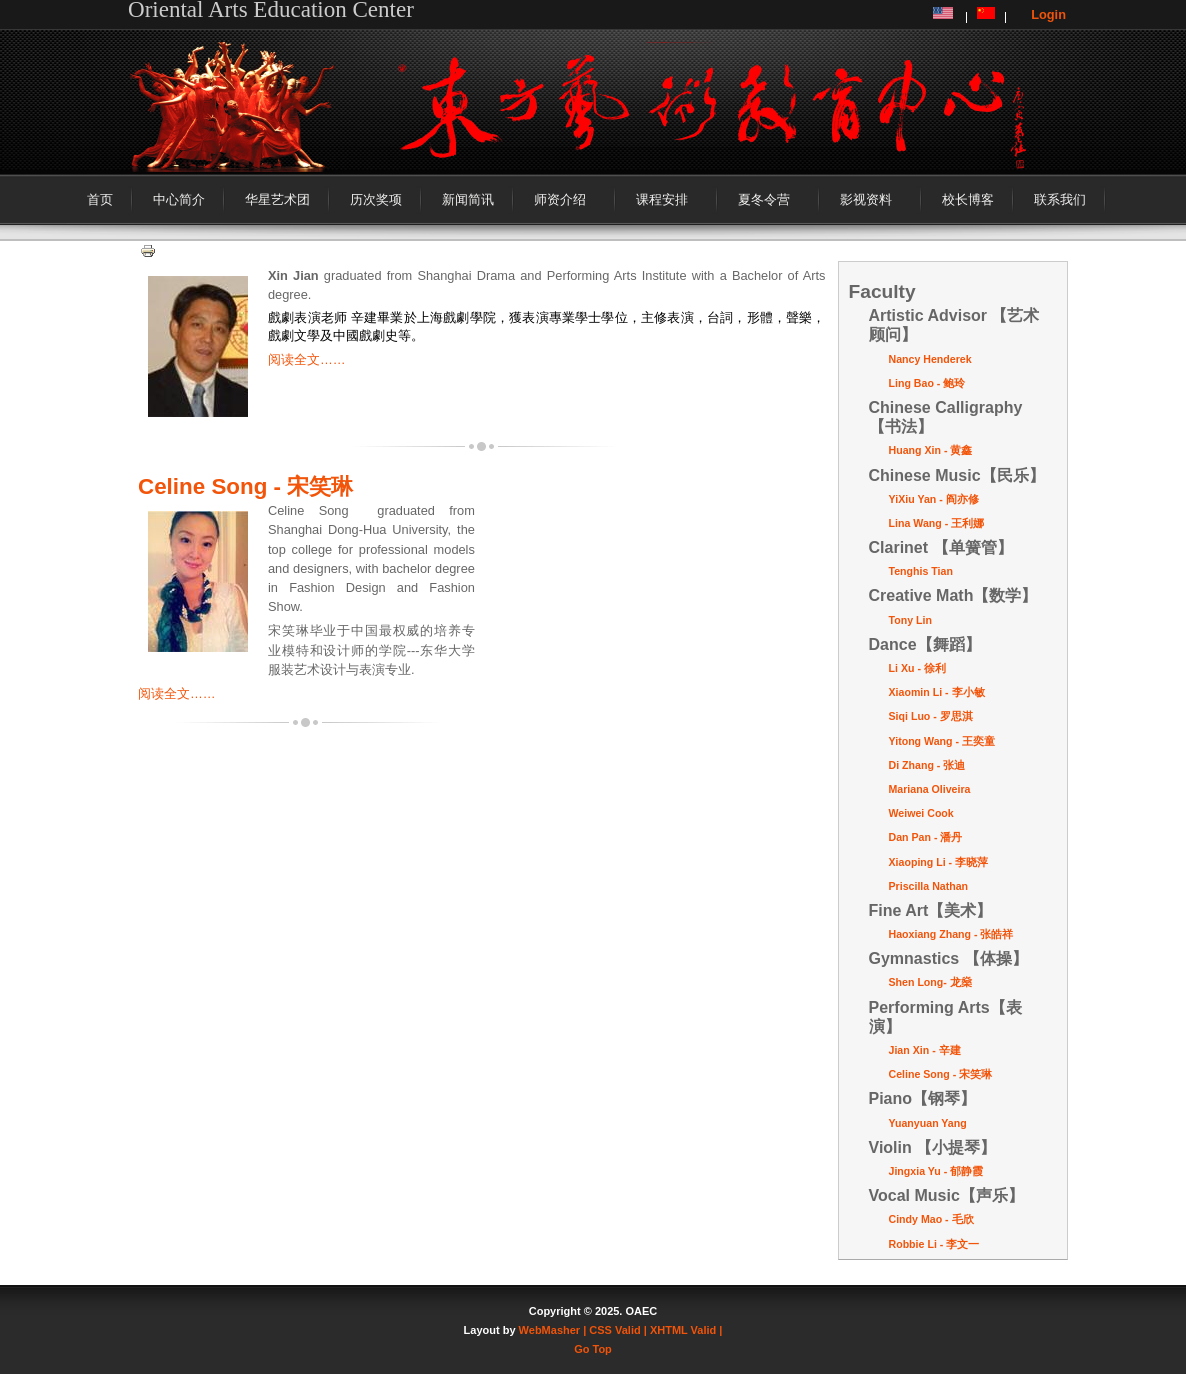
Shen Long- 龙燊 (930, 982)
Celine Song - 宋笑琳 (245, 486)
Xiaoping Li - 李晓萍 (939, 862)
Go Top (593, 1349)
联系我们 (1060, 199)
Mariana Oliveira (930, 789)
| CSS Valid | (615, 1330)
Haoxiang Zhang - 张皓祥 (951, 934)
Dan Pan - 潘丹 (926, 837)
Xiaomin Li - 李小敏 (937, 692)
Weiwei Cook (921, 813)
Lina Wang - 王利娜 (937, 523)
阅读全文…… (307, 359)
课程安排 (662, 199)
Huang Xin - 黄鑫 (931, 450)
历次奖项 (376, 199)
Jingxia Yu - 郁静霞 (936, 1171)
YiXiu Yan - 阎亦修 (934, 499)
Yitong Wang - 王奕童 (942, 741)
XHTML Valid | (686, 1330)
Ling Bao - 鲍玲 (927, 383)
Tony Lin (910, 620)
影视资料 (866, 199)
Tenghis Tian (921, 571)
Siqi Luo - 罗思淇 (931, 716)
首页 (100, 199)
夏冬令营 (764, 199)
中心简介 (179, 199)
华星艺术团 (277, 199)
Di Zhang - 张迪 (927, 765)
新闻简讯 (468, 199)
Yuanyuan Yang (928, 1123)
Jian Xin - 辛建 (925, 1050)
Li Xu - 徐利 (917, 668)
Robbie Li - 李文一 (934, 1244)
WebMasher (550, 1330)
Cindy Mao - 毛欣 (931, 1219)
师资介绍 (560, 199)
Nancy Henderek (930, 359)
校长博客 (968, 199)
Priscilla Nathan (929, 886)
